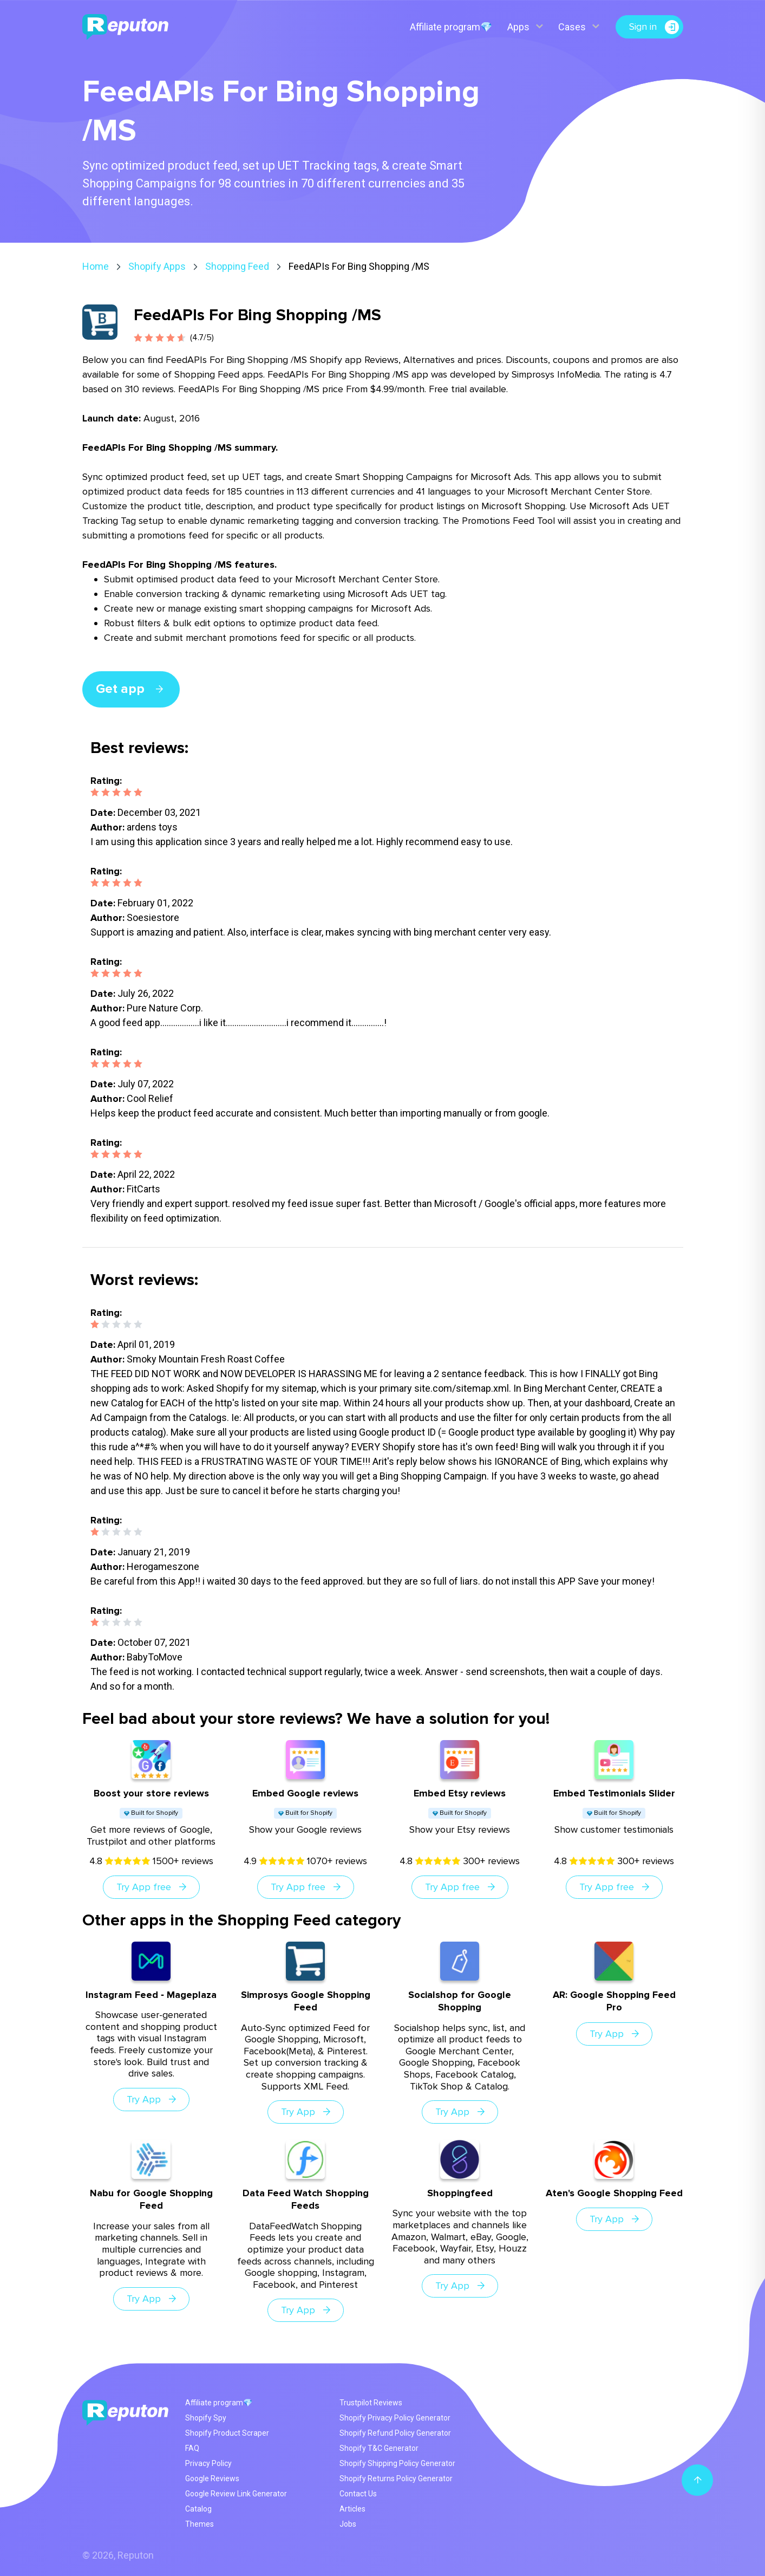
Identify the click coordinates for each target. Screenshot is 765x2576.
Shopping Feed (237, 266)
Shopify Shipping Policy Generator (397, 2463)
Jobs (347, 2524)
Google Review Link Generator (236, 2493)
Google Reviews (212, 2478)
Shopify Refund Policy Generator (395, 2433)
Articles (352, 2508)
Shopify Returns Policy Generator (396, 2478)
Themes (199, 2524)
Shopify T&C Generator (379, 2448)
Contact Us (358, 2493)
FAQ (192, 2448)
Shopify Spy (205, 2417)
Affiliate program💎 (451, 27)
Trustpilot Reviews (370, 2402)
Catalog (198, 2508)
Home (95, 266)
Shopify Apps (157, 266)
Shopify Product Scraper (227, 2433)
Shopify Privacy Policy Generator (394, 2417)
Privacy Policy (208, 2463)
